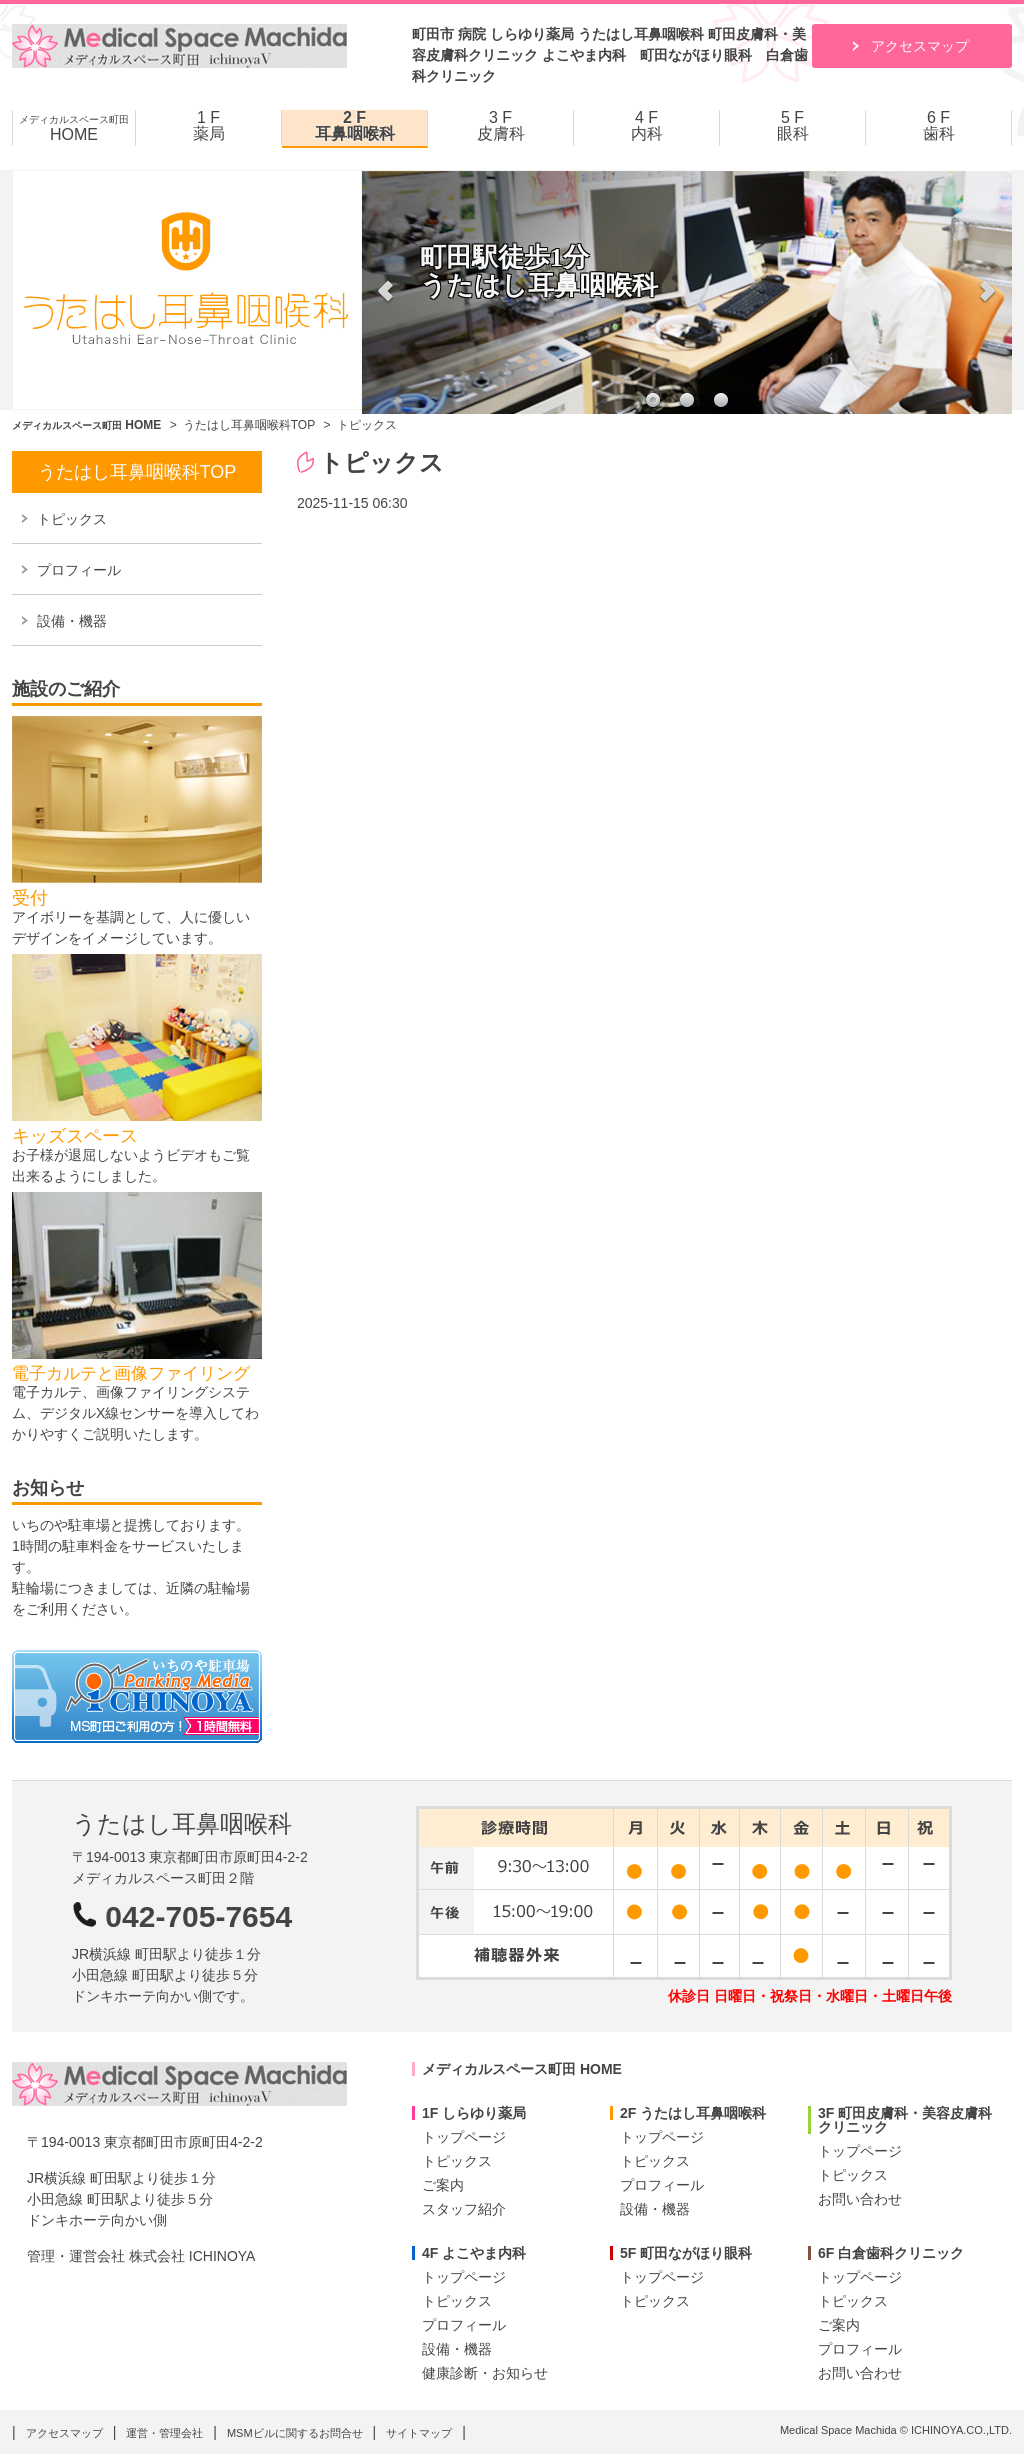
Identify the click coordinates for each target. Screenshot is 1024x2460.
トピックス (72, 519)
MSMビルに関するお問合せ (295, 2433)
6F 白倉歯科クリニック (891, 2253)
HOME (74, 128)
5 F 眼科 (793, 126)
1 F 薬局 (209, 126)
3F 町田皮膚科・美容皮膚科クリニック (905, 2120)
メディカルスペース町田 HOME (522, 2069)
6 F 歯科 (939, 126)
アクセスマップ (920, 46)
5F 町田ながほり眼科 (686, 2253)
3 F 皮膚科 (501, 126)
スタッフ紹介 (464, 2209)
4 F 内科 (647, 126)
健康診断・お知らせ (485, 2373)
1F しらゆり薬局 (474, 2113)
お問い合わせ (860, 2199)
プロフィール (79, 570)
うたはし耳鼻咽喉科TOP (249, 425)
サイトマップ (419, 2433)
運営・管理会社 (164, 2433)
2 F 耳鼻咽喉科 (355, 126)
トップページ (464, 2137)
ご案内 (443, 2185)
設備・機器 (72, 621)
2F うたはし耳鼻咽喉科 (693, 2113)
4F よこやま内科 (474, 2253)
